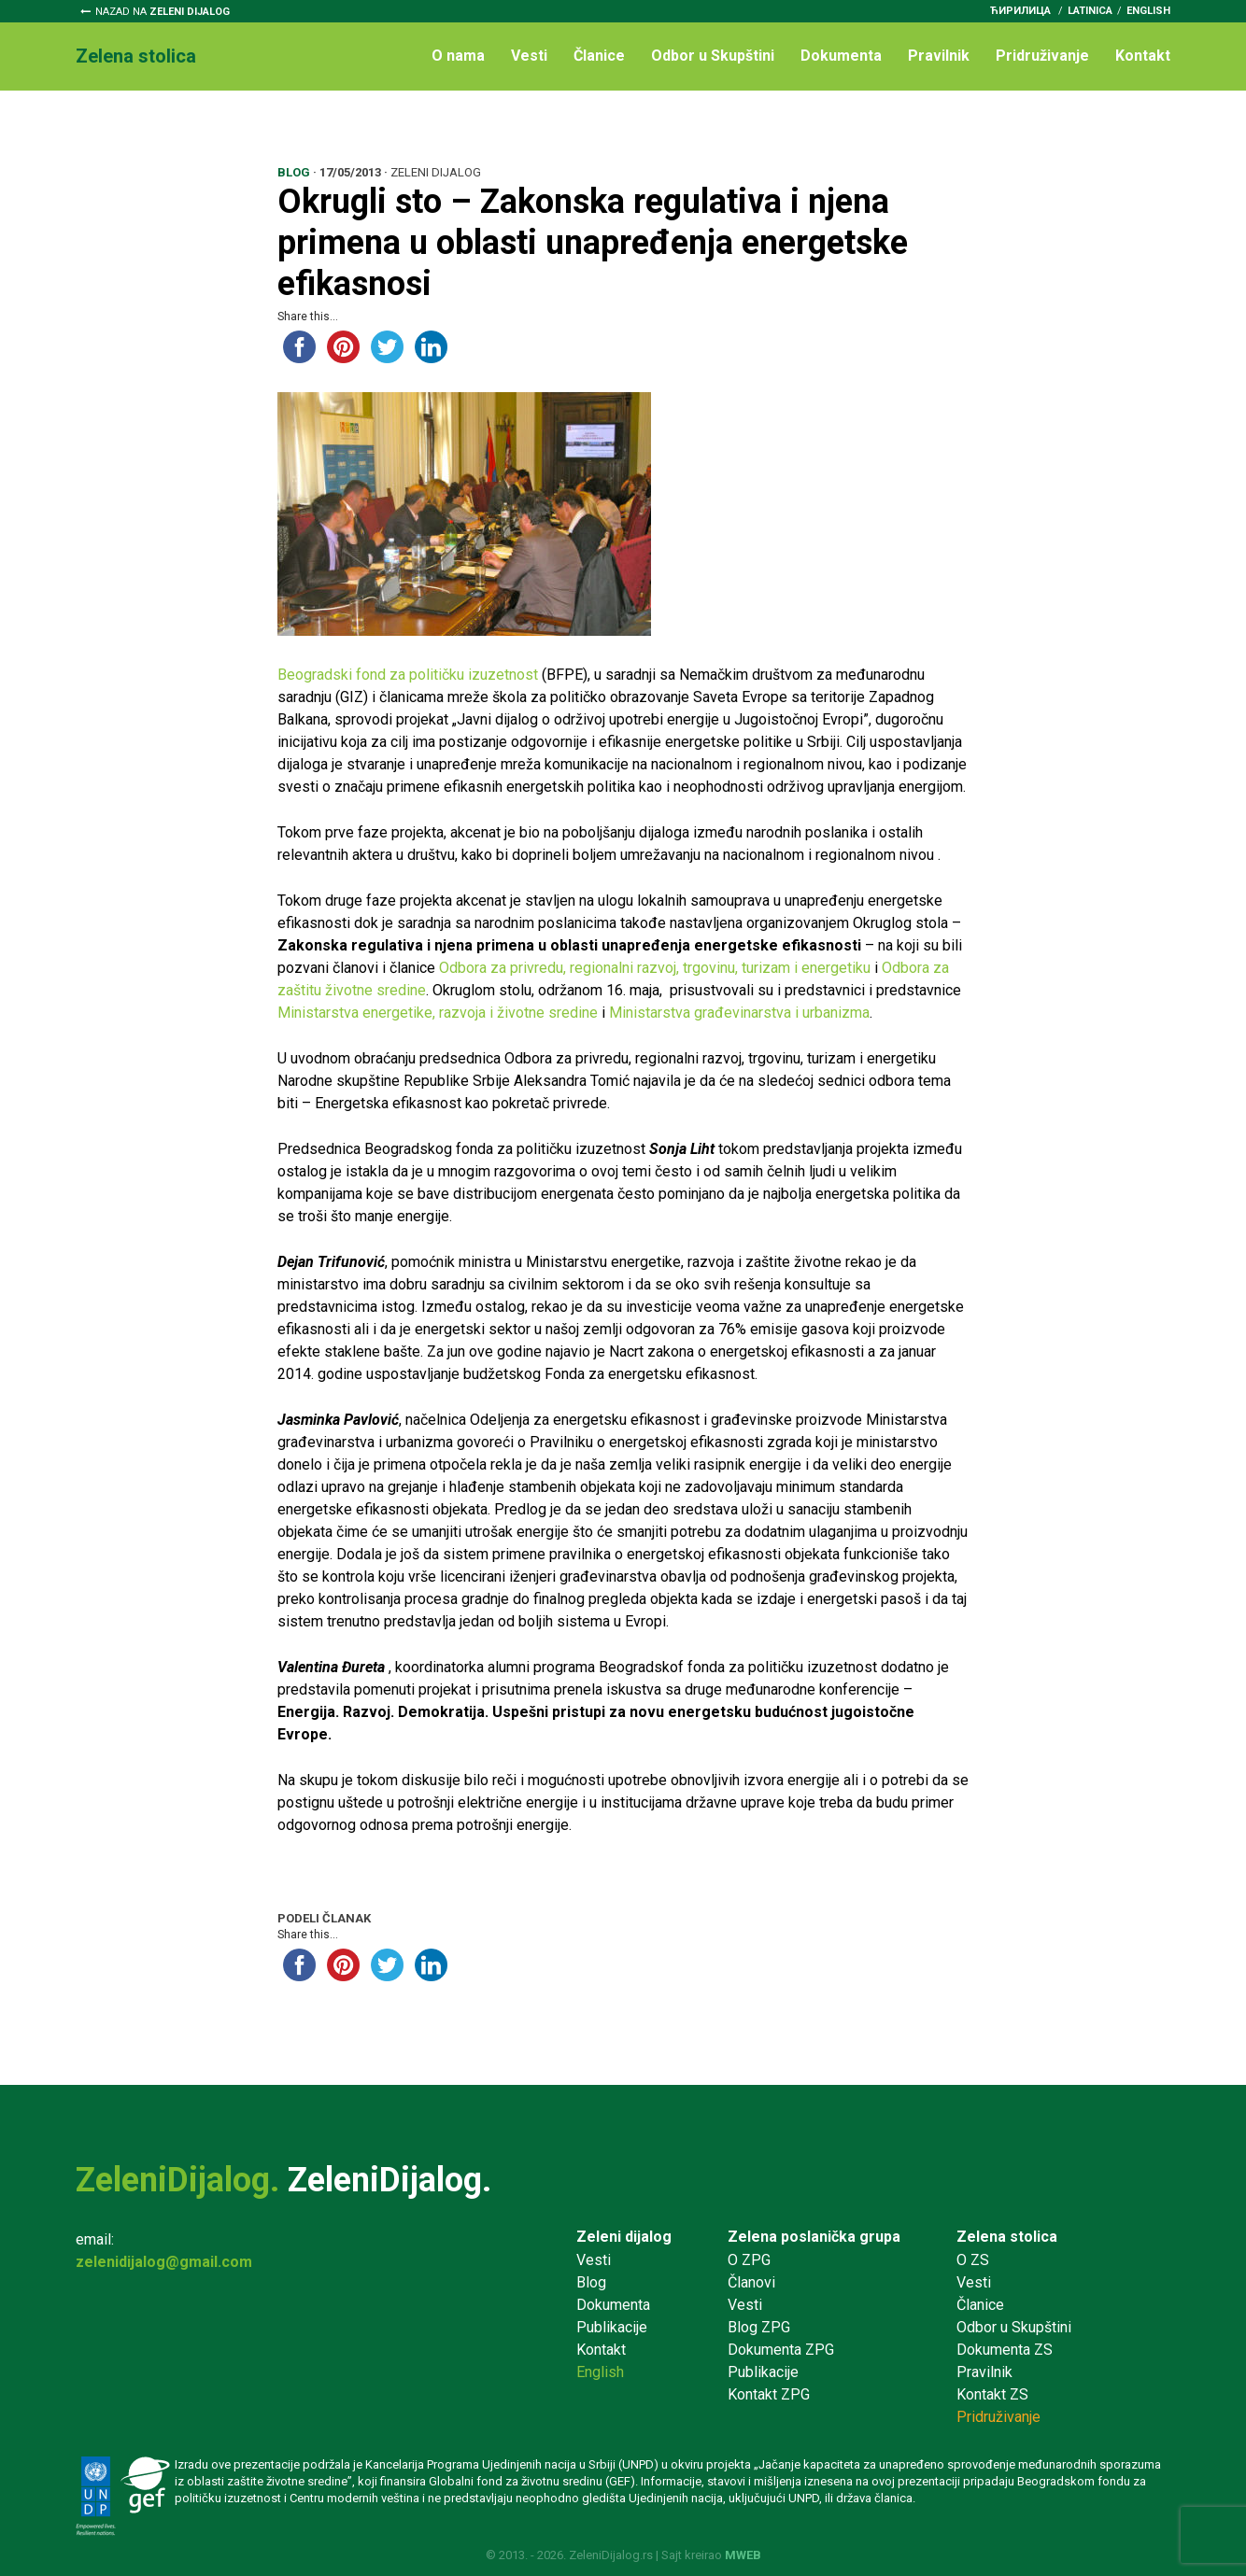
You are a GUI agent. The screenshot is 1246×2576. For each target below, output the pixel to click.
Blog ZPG (759, 2327)
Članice (599, 55)
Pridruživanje (1042, 55)
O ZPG (749, 2260)
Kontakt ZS (992, 2394)
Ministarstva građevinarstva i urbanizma (739, 1012)
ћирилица (1020, 11)
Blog (591, 2282)
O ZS (972, 2260)
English (1148, 11)
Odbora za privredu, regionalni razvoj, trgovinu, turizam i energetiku (656, 968)
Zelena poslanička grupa (814, 2236)
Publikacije (611, 2327)
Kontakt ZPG (769, 2394)
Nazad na (162, 12)
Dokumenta (841, 55)
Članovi (751, 2282)
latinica (1090, 11)
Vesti (529, 55)
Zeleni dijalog (624, 2236)
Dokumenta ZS (1004, 2349)
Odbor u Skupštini (712, 55)
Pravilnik (939, 55)
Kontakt (1142, 55)
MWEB (743, 2555)
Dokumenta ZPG (781, 2349)
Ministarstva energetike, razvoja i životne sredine (437, 1012)
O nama (458, 55)
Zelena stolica (1006, 2236)
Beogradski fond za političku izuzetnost (407, 674)
